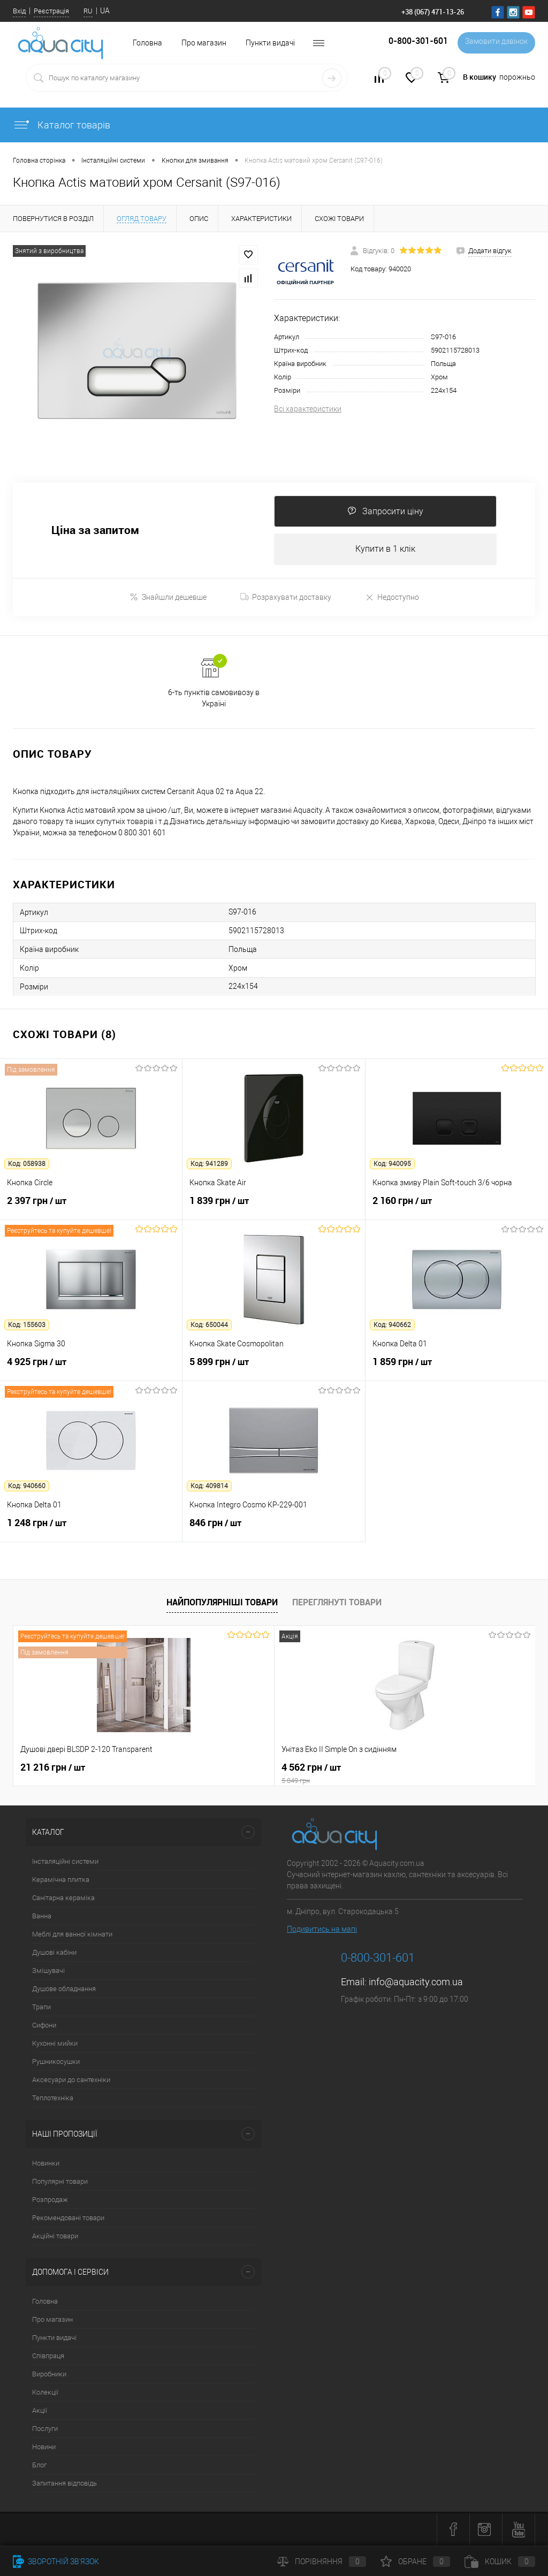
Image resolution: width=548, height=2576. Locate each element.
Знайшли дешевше (168, 598)
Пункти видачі (270, 43)
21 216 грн (52, 1768)
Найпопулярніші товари (222, 1603)
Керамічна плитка (60, 1881)
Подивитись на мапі (322, 1930)
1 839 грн (273, 1208)
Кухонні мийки (55, 2044)
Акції (39, 2411)
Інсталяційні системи (65, 1862)
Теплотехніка (52, 2099)
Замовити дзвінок (494, 43)
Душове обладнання (64, 1990)
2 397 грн (91, 1208)
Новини (44, 2448)
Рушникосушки (56, 2063)
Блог (39, 2466)
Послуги (45, 2430)
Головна (45, 2302)
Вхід (19, 11)
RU (88, 11)
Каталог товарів (61, 125)
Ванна (41, 1917)
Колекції (45, 2393)
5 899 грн (273, 1369)
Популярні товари (60, 2182)
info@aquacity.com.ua (416, 1982)
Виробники (49, 2375)
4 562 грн (274, 1774)
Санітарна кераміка (63, 1899)
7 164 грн (398, 1768)
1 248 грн (91, 1530)
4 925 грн (91, 1369)
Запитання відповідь (64, 2484)
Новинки (45, 2164)
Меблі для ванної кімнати (72, 1935)
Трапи (41, 2008)
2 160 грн (456, 1208)
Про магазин (203, 43)
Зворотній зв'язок (56, 2561)
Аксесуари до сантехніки (71, 2081)
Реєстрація (51, 11)
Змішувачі (48, 1972)
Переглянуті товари (337, 1603)
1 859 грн (456, 1369)
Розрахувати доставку (285, 598)
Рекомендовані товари (68, 2219)
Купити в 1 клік (385, 550)
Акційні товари (55, 2237)
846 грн (273, 1530)
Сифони (44, 2026)
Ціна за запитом (95, 531)
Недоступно (392, 598)
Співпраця (48, 2357)
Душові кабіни (54, 1953)
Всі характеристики (307, 409)
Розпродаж (50, 2201)
